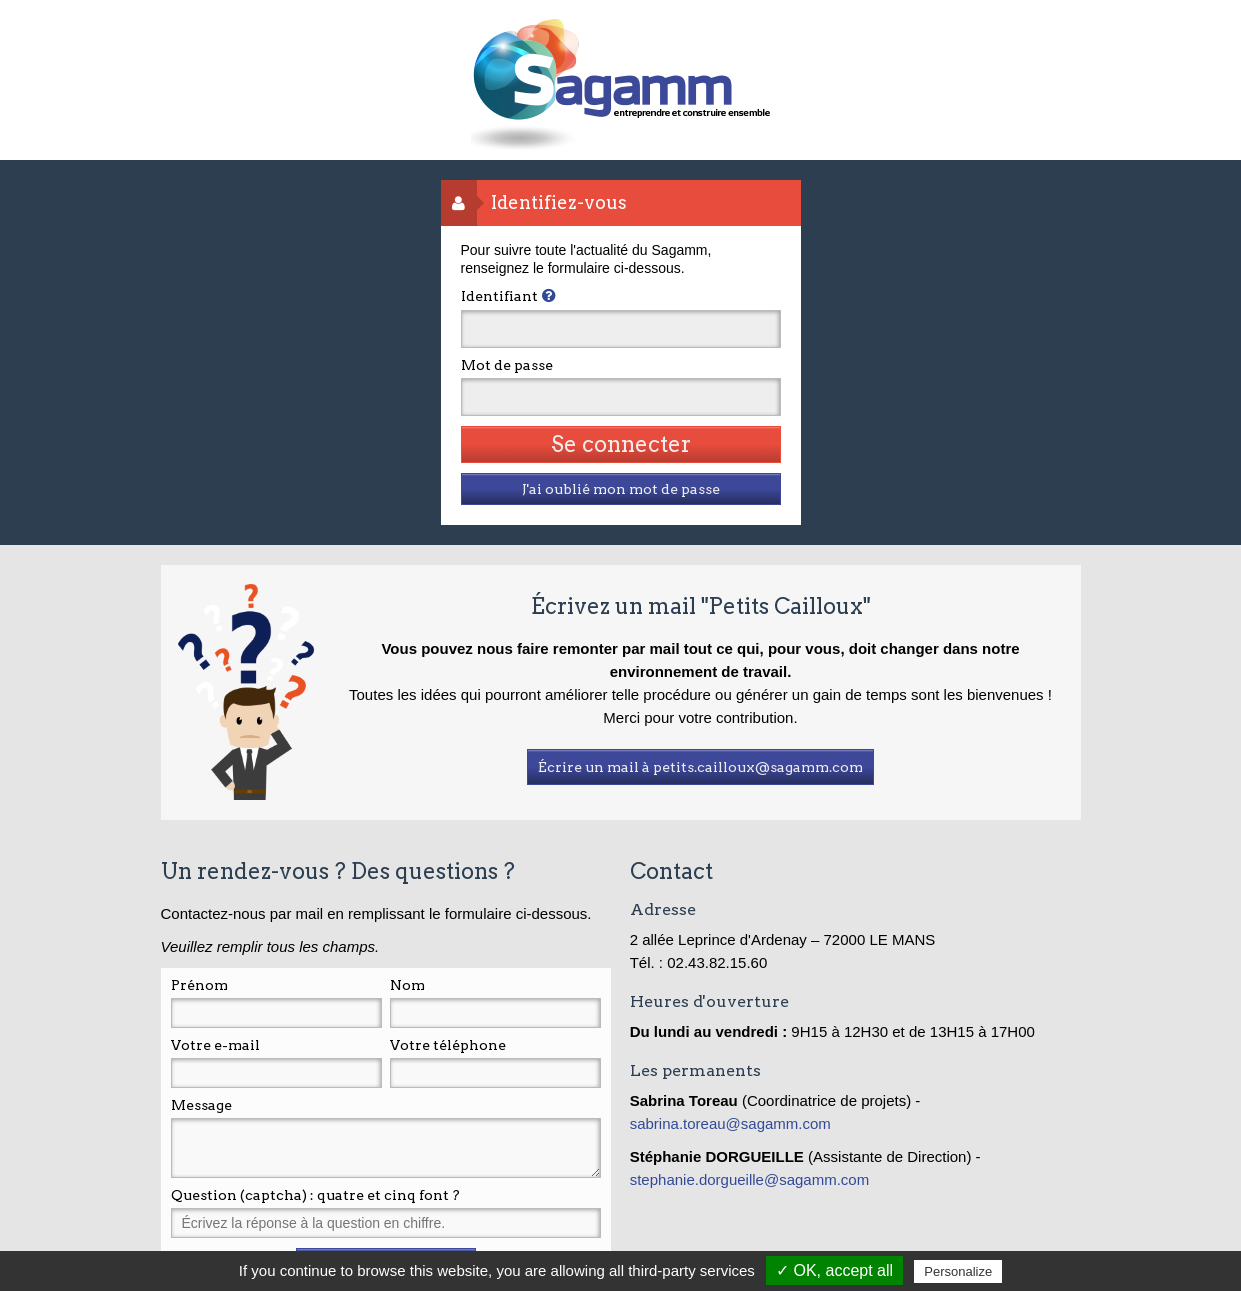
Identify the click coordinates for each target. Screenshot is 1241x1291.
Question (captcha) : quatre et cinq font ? (315, 1195)
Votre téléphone (448, 1045)
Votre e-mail (215, 1045)
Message (201, 1105)
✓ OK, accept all (834, 1270)
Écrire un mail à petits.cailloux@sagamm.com (700, 767)
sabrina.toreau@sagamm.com (732, 1123)
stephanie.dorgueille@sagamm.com (750, 1179)
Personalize (958, 1271)
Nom (407, 985)
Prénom (199, 985)
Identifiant (499, 296)
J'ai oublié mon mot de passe (621, 489)
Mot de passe (507, 365)
